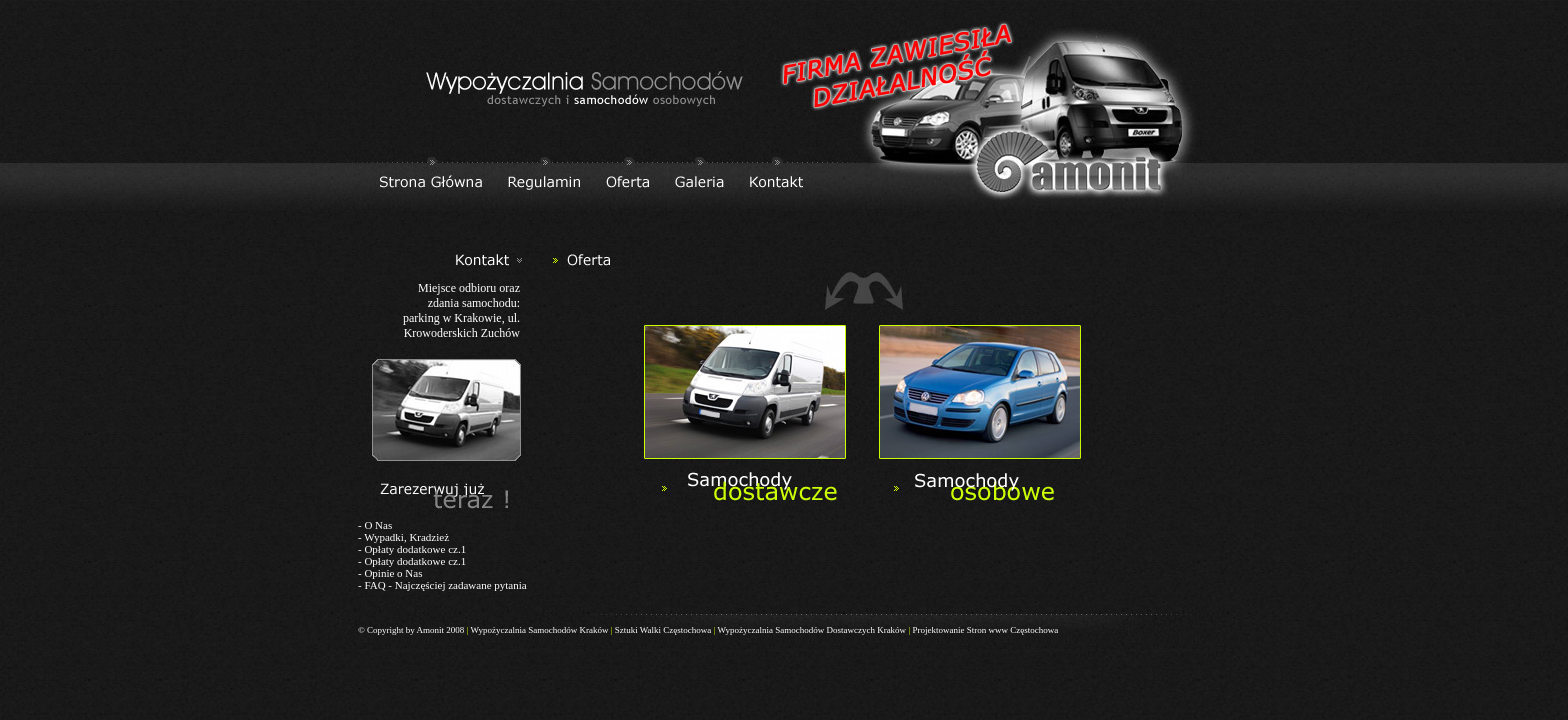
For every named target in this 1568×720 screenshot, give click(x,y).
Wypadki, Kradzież (406, 537)
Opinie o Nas (393, 573)
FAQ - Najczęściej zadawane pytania (445, 585)
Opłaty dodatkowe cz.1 (415, 549)
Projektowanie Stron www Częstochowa (985, 630)
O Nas (378, 525)
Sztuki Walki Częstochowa (663, 630)
